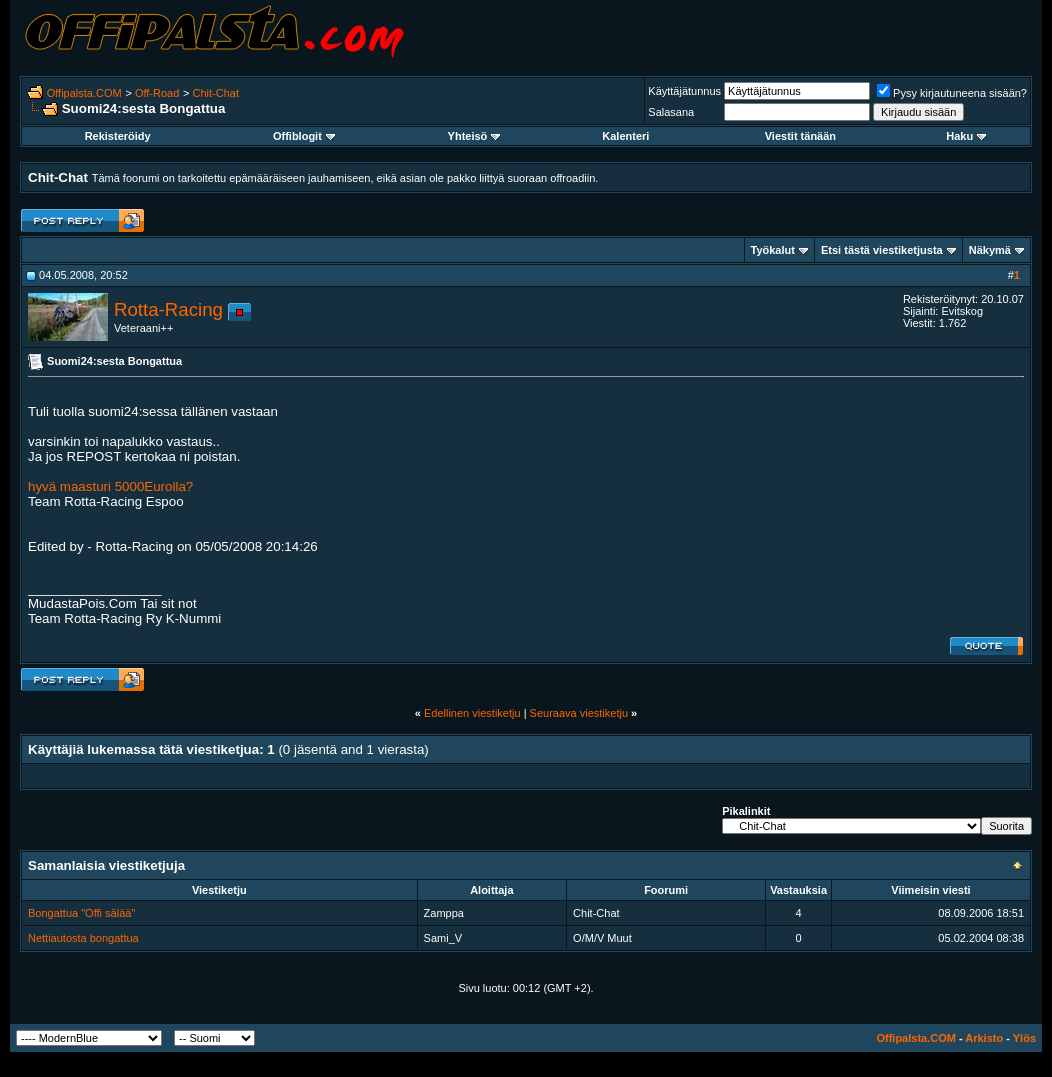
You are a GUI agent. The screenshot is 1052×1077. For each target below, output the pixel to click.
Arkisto (984, 1038)
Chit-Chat (216, 93)
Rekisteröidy (118, 136)
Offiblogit (304, 136)
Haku (966, 136)
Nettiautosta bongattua (83, 938)
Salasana (671, 112)
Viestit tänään (800, 136)
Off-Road (157, 93)
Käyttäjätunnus (684, 91)
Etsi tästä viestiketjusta (882, 250)
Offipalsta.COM (84, 93)
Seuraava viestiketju (579, 713)
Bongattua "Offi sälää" (81, 913)
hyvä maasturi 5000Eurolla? (110, 486)
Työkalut (773, 250)
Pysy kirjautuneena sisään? (952, 93)
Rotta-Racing (168, 309)
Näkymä (990, 250)
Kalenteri (625, 136)
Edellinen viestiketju (472, 713)
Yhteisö (474, 136)
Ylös (1024, 1038)
